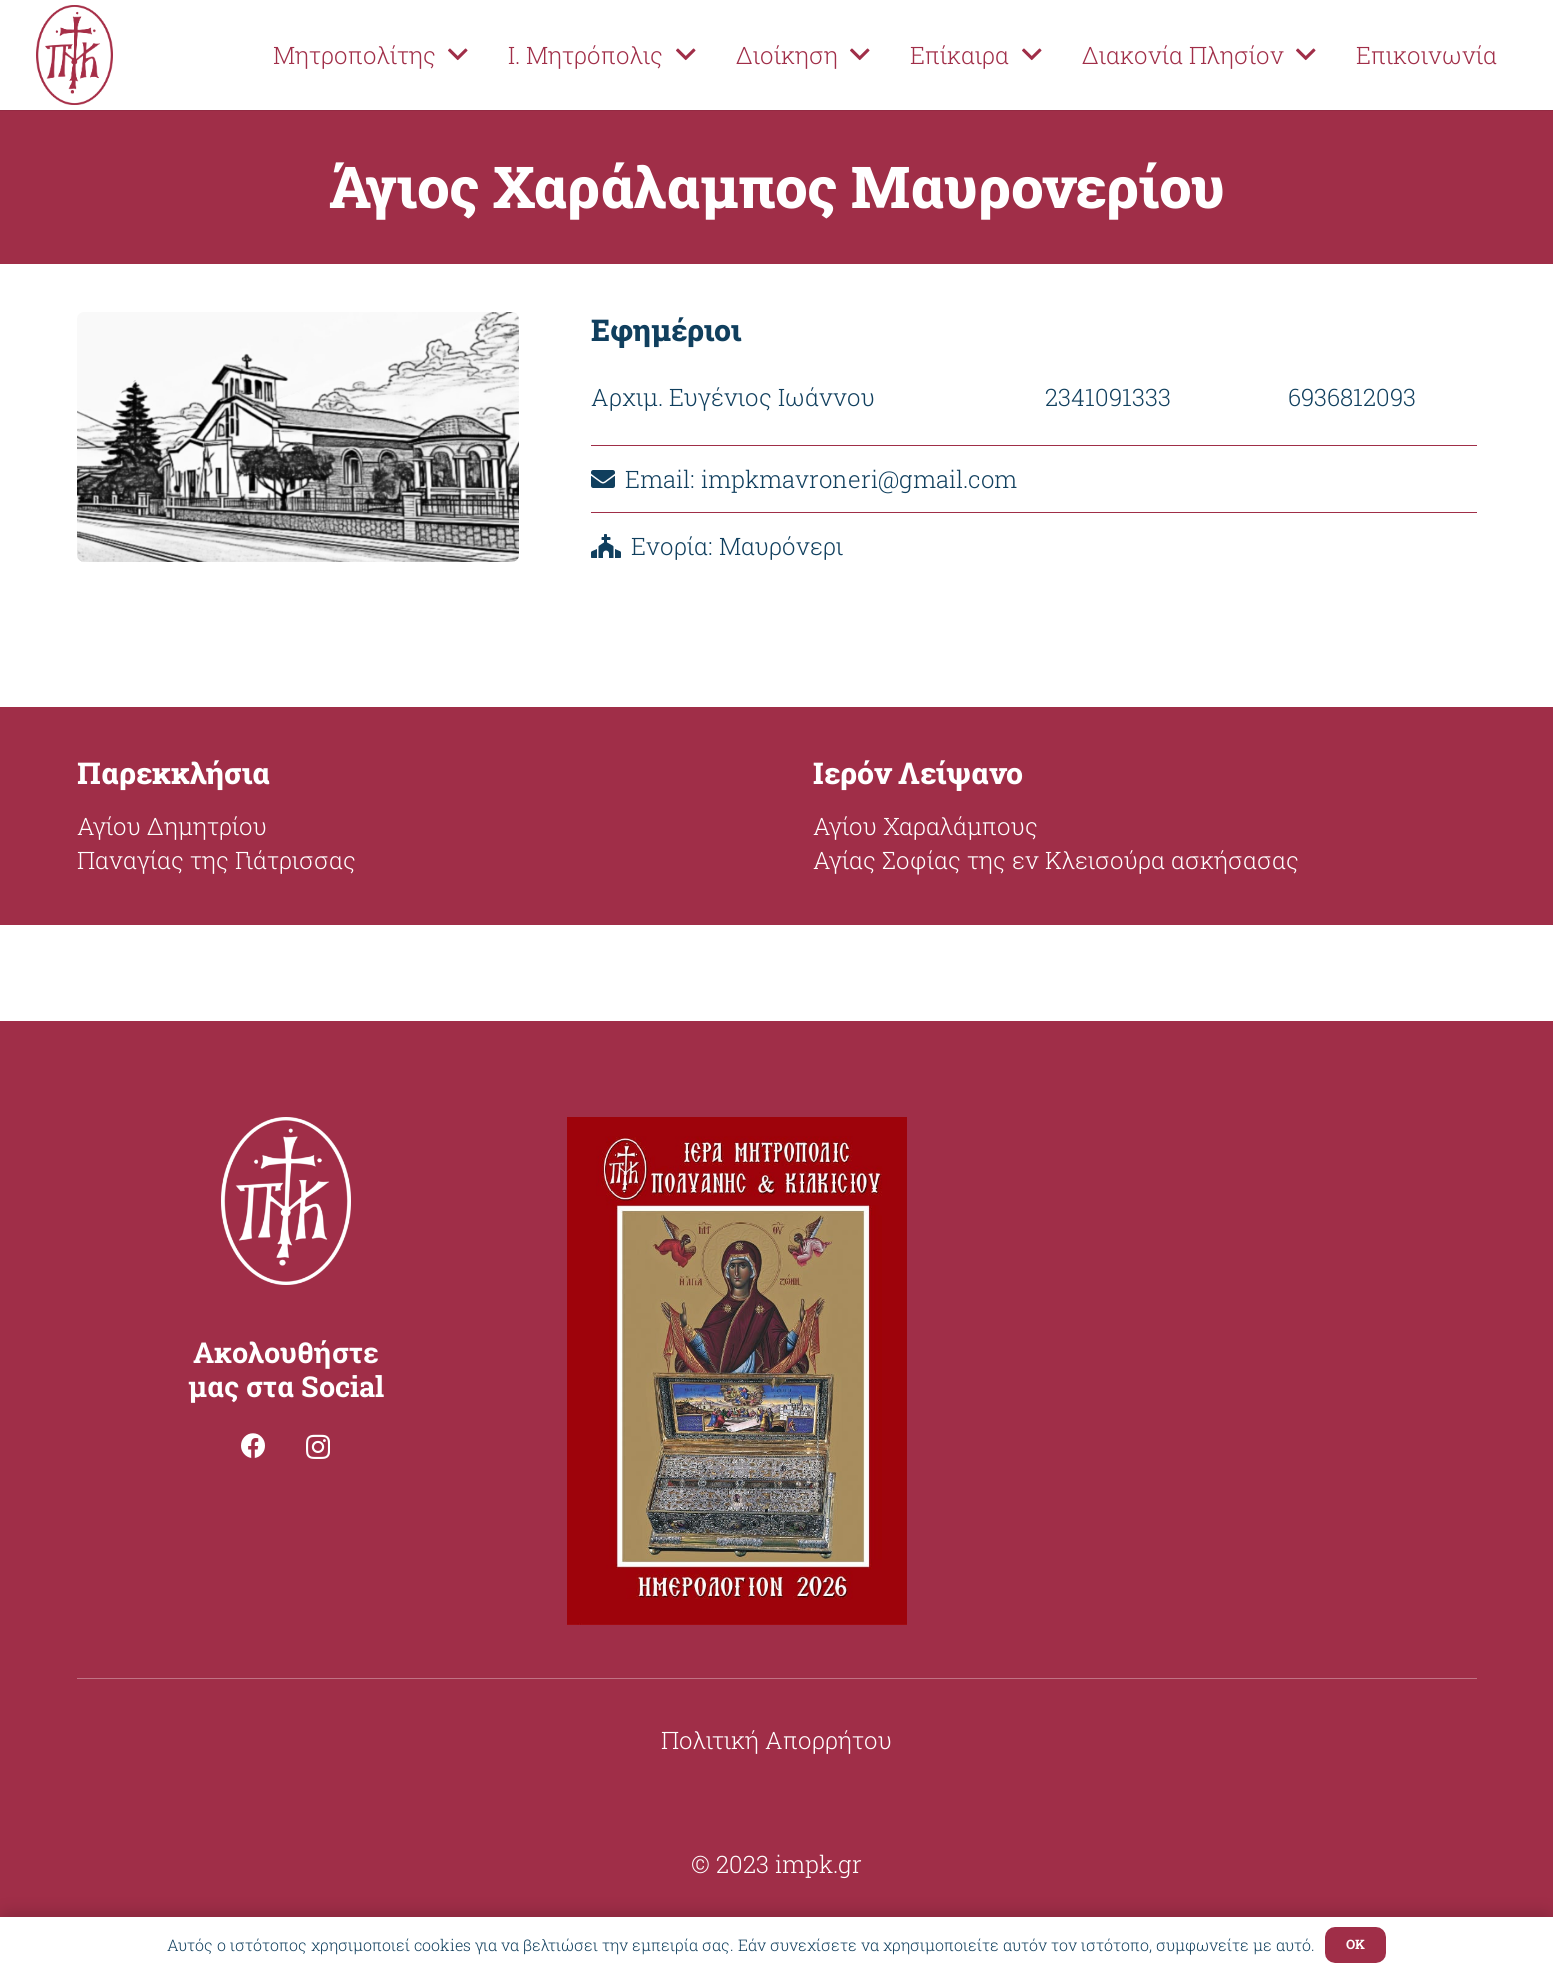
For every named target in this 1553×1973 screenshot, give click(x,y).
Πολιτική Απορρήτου (776, 1740)
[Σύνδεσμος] (74, 55)
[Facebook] (253, 1445)
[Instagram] (318, 1447)
